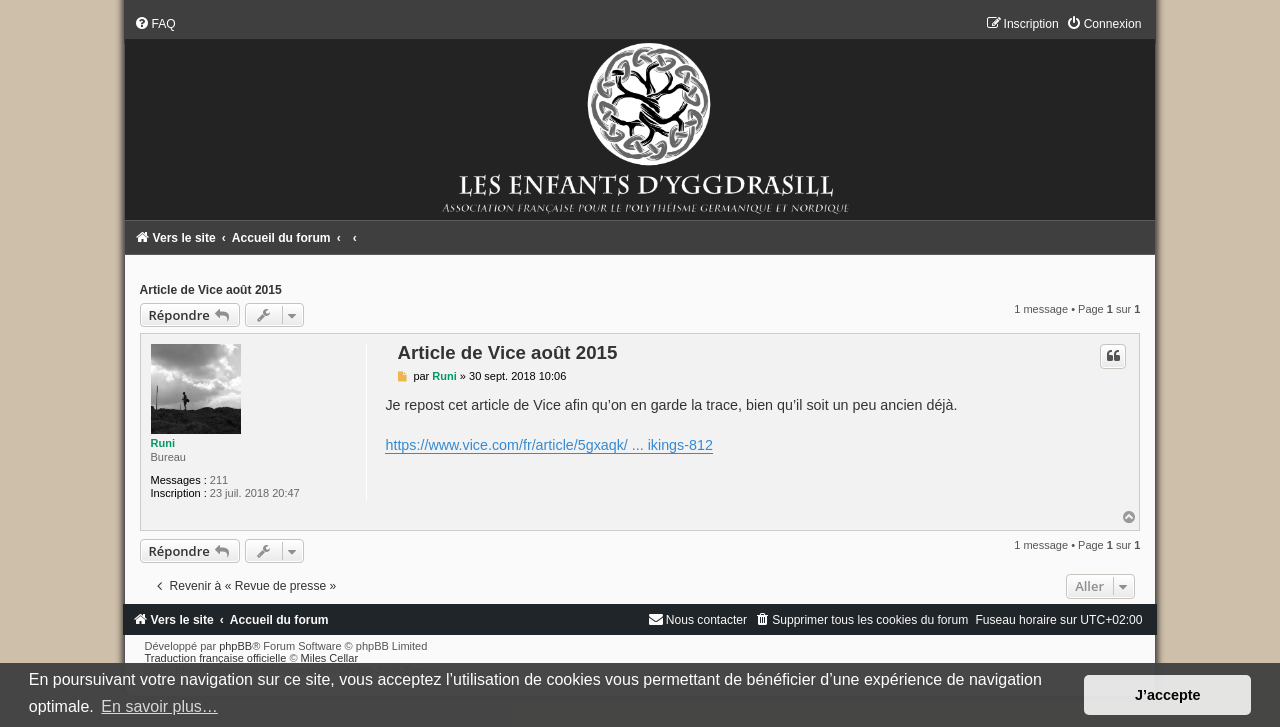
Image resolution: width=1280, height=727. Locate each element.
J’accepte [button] (1168, 695)
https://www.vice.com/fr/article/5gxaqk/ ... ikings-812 (548, 445)
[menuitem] (155, 24)
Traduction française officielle (216, 658)
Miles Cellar (329, 658)
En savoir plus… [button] (159, 706)
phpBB (235, 646)
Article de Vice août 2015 (211, 290)
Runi (163, 443)
